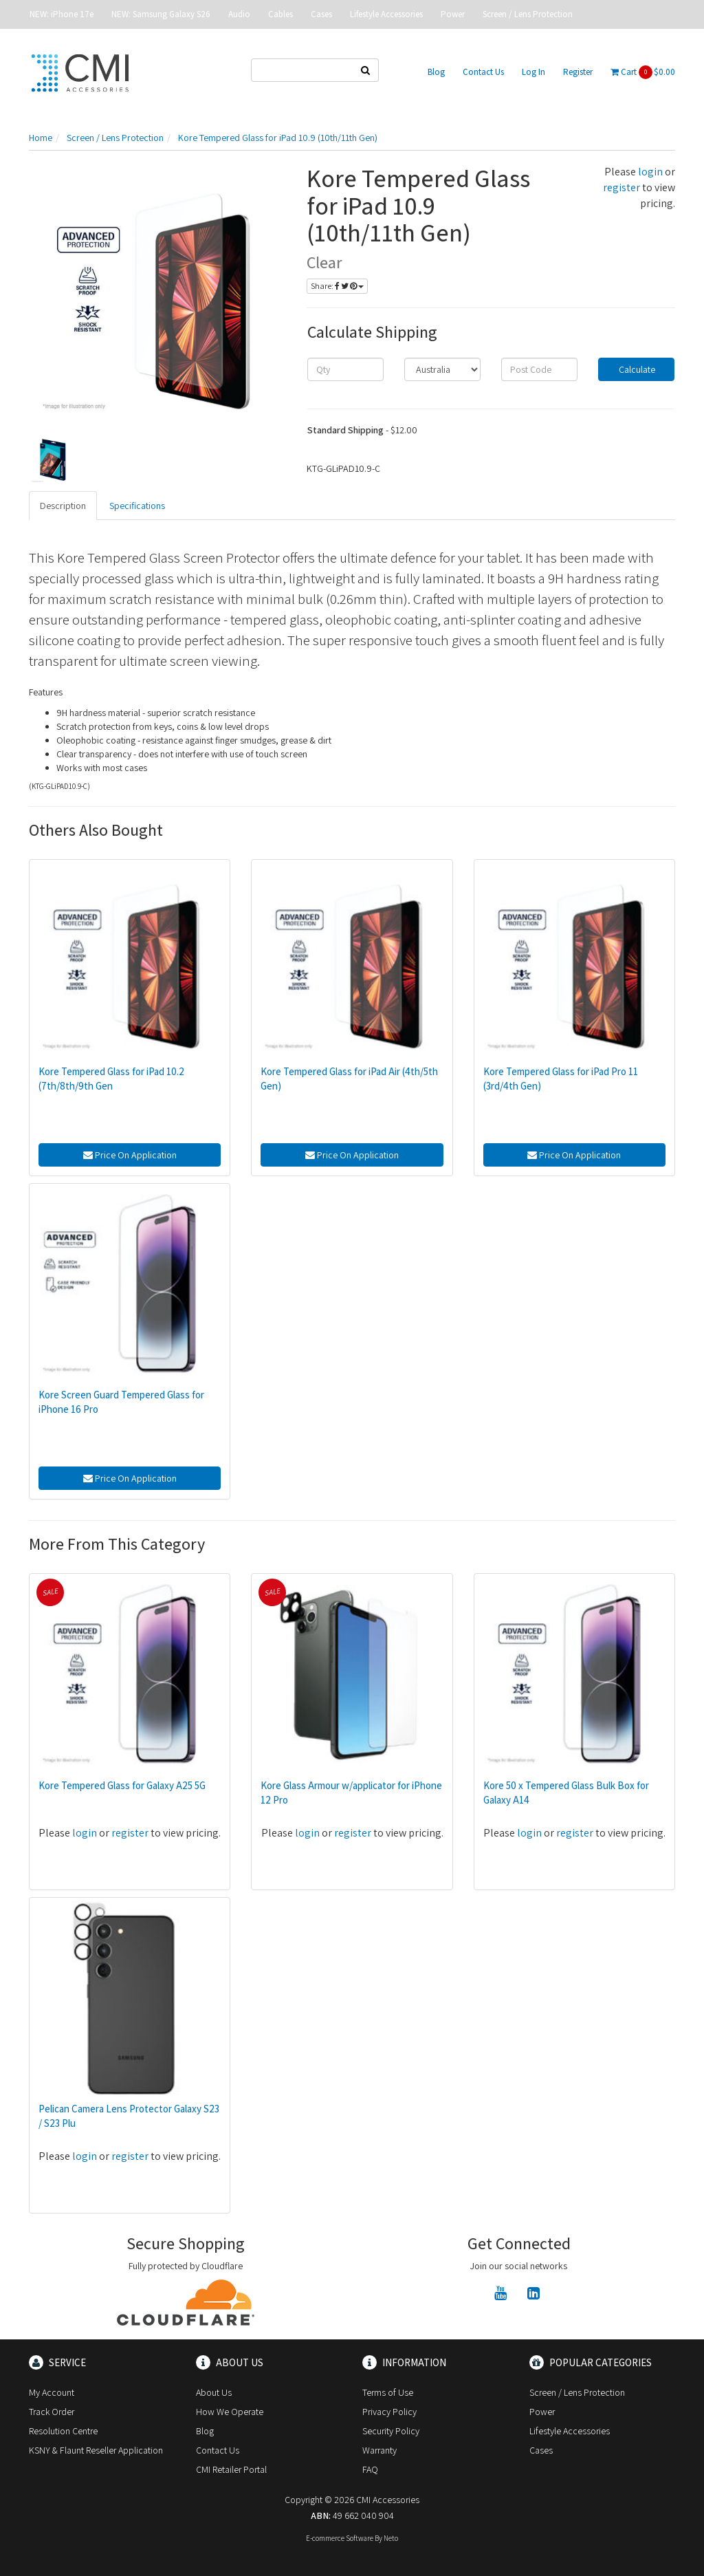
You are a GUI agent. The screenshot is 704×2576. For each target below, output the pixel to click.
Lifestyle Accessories (386, 14)
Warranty (379, 2450)
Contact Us (483, 72)
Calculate (636, 369)
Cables (280, 14)
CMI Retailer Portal (231, 2469)
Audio (239, 14)
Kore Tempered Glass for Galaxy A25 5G (122, 1785)
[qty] (345, 369)
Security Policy (390, 2431)
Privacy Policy (389, 2411)
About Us (214, 2392)
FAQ (370, 2469)
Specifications (137, 505)
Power (453, 14)
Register (578, 72)
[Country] (442, 369)
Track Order (51, 2411)
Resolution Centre (63, 2431)
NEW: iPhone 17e (62, 14)
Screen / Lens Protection (528, 14)
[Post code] (539, 369)
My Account (51, 2392)
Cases (321, 14)
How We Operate (229, 2411)
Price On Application (130, 1155)
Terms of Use (387, 2392)
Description (63, 505)
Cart (642, 72)
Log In (533, 72)
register (621, 187)
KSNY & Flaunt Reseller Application (96, 2450)
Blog (436, 72)
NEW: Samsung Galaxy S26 (160, 14)
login (650, 171)
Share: (337, 286)
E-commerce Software (339, 2538)
